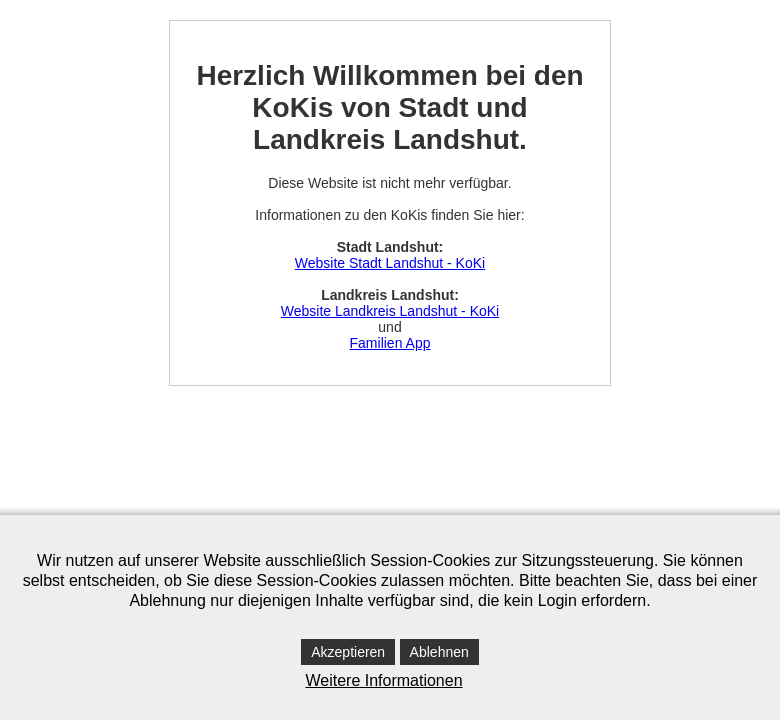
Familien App (390, 343)
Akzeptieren (348, 652)
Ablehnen (439, 652)
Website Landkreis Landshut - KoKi (390, 311)
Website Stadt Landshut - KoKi (390, 263)
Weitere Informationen (383, 680)
